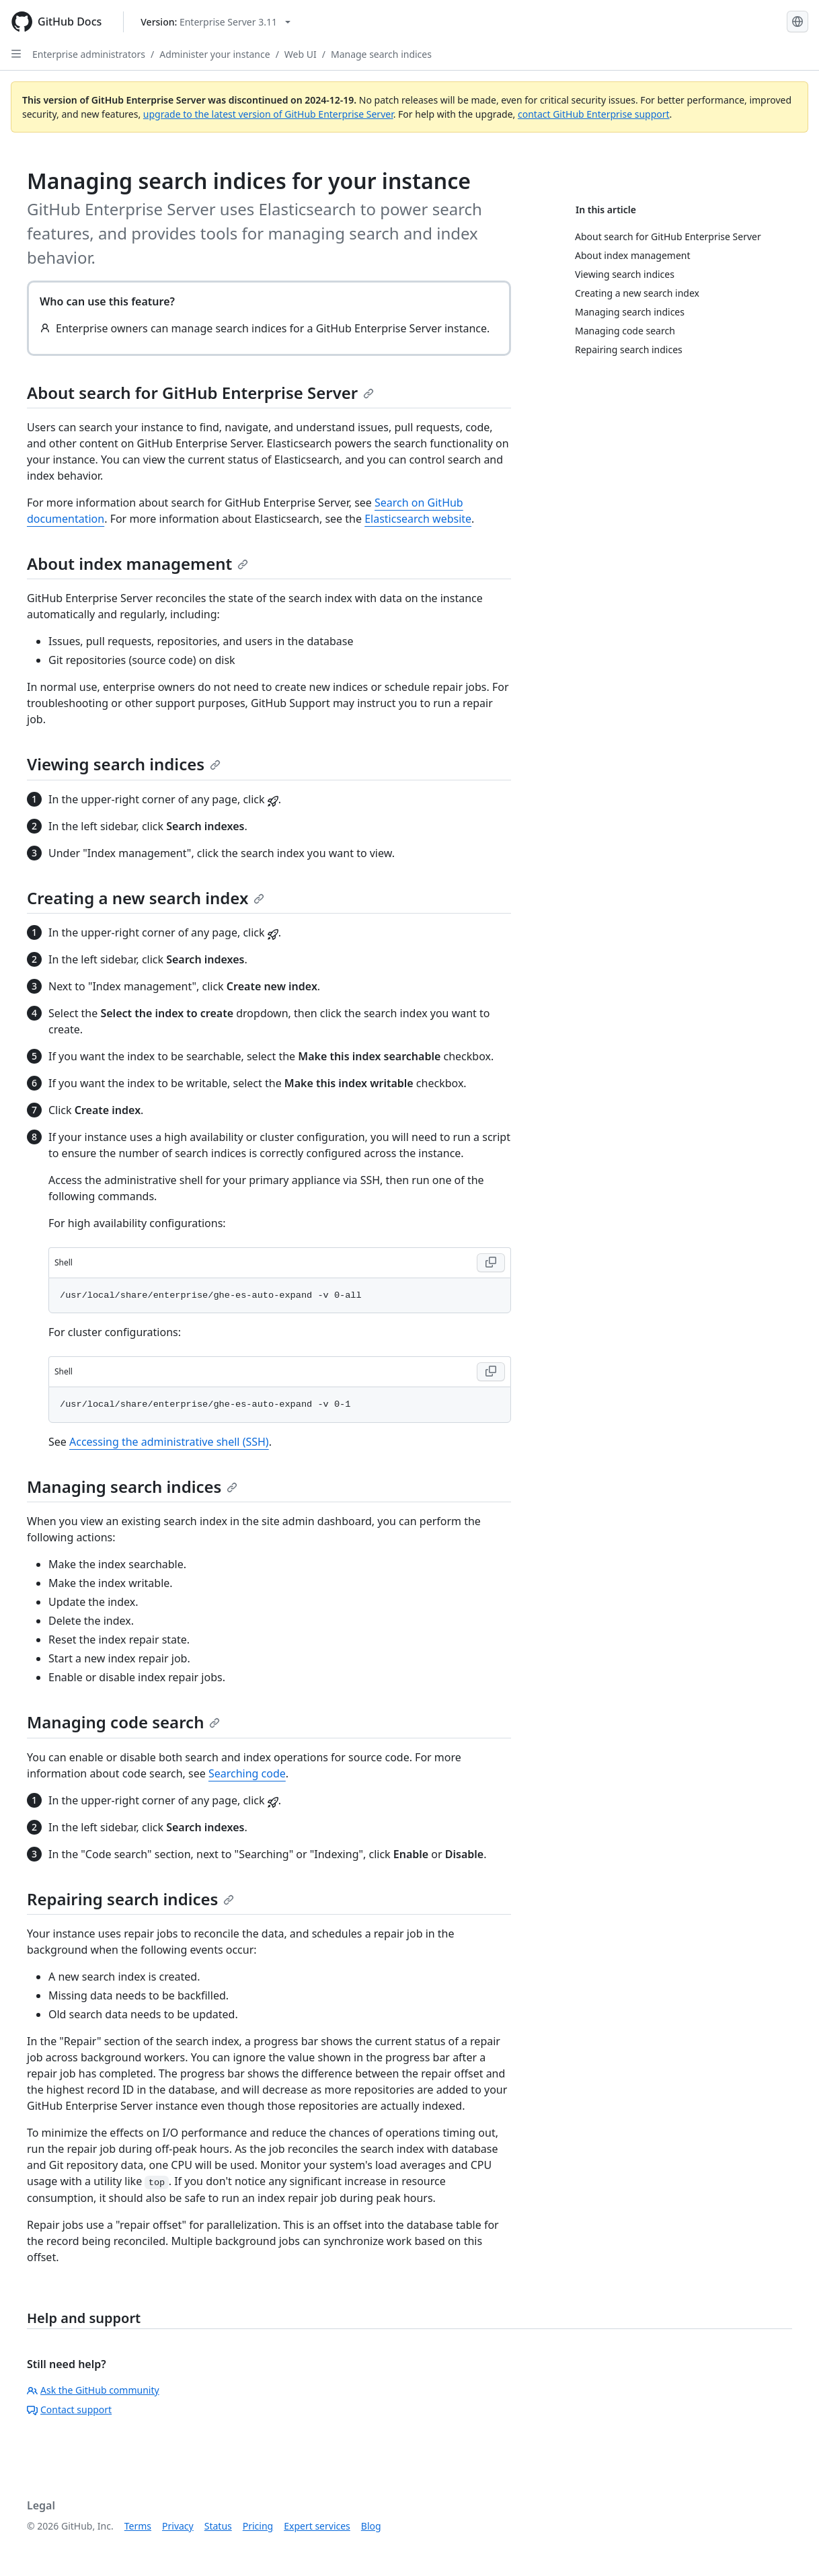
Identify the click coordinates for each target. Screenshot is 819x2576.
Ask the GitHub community (93, 2390)
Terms (137, 2525)
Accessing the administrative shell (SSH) (169, 1441)
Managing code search (123, 1722)
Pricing (258, 2525)
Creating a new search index (145, 898)
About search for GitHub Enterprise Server (200, 392)
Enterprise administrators (88, 54)
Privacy (178, 2525)
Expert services (317, 2525)
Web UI (300, 54)
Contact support (69, 2409)
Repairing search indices (130, 1899)
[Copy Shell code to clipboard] (491, 1262)
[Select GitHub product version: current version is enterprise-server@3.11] (215, 21)
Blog (371, 2525)
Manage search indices (381, 54)
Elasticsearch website (417, 518)
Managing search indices (132, 1486)
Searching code (247, 1773)
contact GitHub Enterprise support (594, 114)
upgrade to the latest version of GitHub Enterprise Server (268, 114)
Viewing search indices (124, 764)
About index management (137, 563)
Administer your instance (214, 54)
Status (218, 2525)
